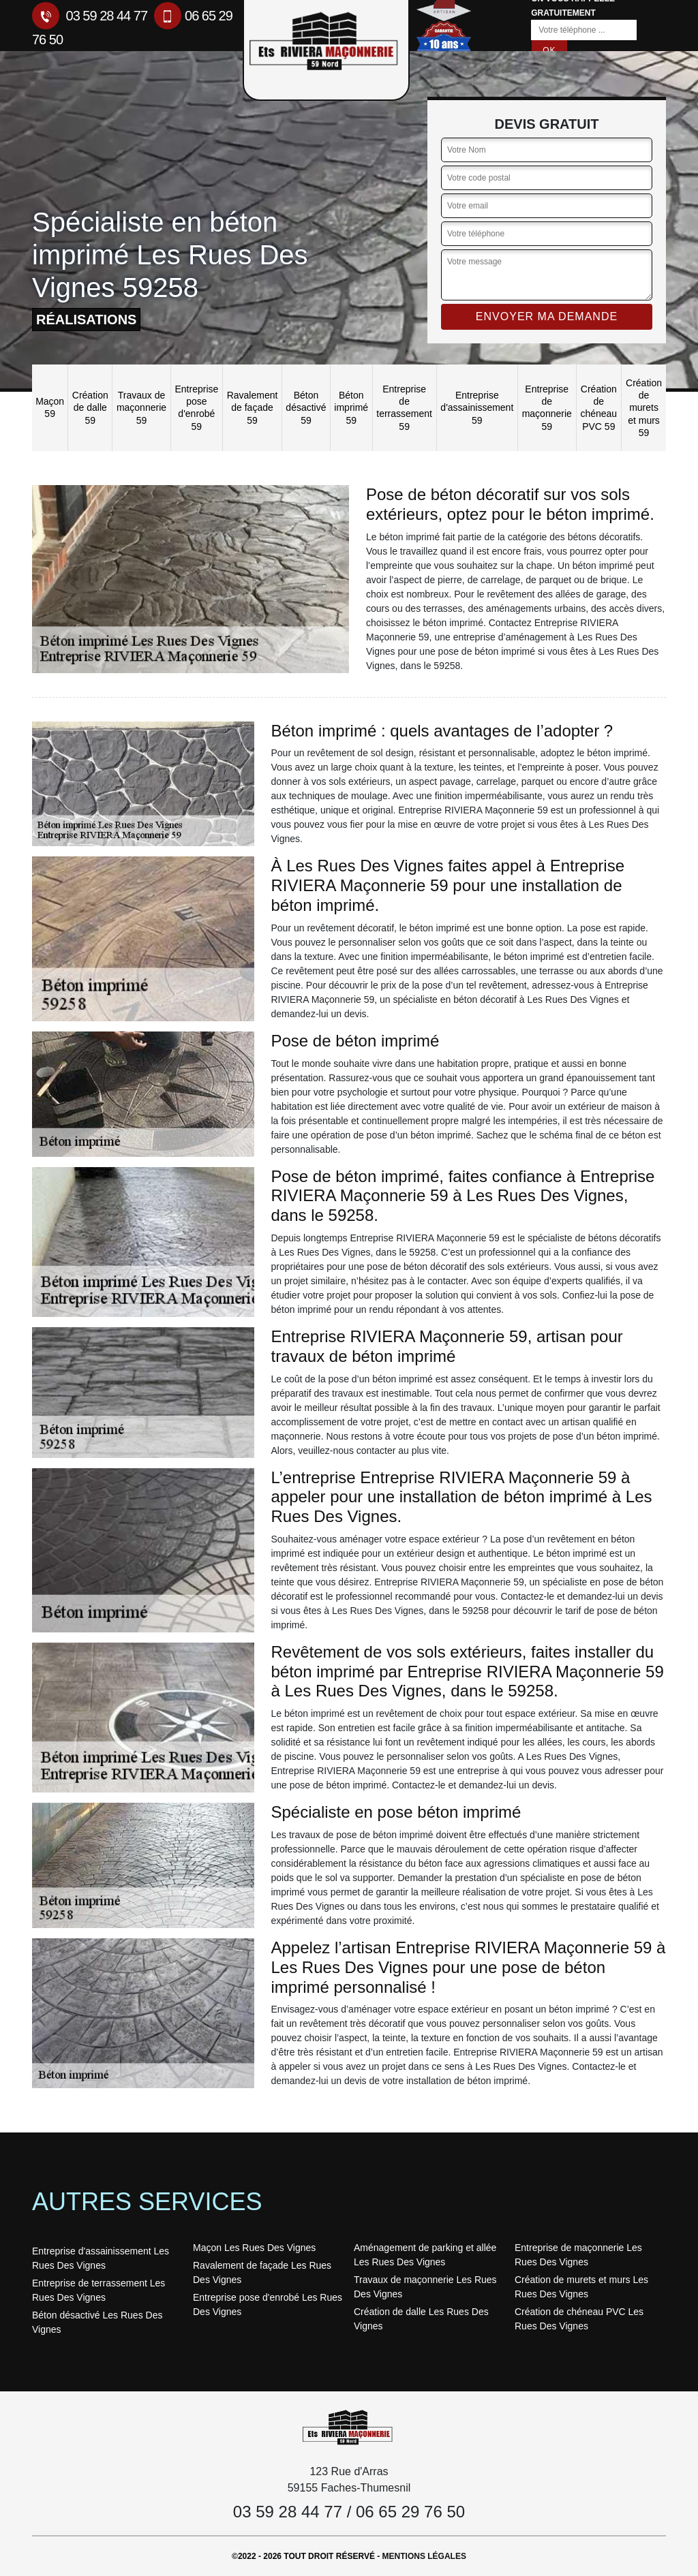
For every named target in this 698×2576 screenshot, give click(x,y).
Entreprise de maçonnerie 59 (547, 408)
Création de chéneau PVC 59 (598, 408)
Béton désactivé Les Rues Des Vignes (97, 2322)
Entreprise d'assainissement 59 (476, 407)
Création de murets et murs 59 (644, 407)
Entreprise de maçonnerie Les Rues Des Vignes (578, 2254)
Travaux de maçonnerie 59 (141, 407)
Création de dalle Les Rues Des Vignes (421, 2318)
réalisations (86, 319)
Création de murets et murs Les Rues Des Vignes (581, 2286)
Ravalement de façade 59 (252, 407)
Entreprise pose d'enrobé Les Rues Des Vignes (267, 2304)
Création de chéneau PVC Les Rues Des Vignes (579, 2318)
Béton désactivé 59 (306, 407)
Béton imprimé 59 (351, 407)
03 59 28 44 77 (89, 15)
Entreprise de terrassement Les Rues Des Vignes (98, 2290)
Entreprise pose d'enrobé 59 (196, 408)
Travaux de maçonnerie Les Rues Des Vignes (425, 2286)
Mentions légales (424, 2556)
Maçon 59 (49, 407)
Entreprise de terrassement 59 (404, 408)
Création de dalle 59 (90, 407)
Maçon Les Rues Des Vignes (254, 2247)
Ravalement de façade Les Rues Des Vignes (262, 2272)
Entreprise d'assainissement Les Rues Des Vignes (100, 2258)
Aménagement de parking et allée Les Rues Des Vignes (425, 2254)
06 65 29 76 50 (410, 2511)
